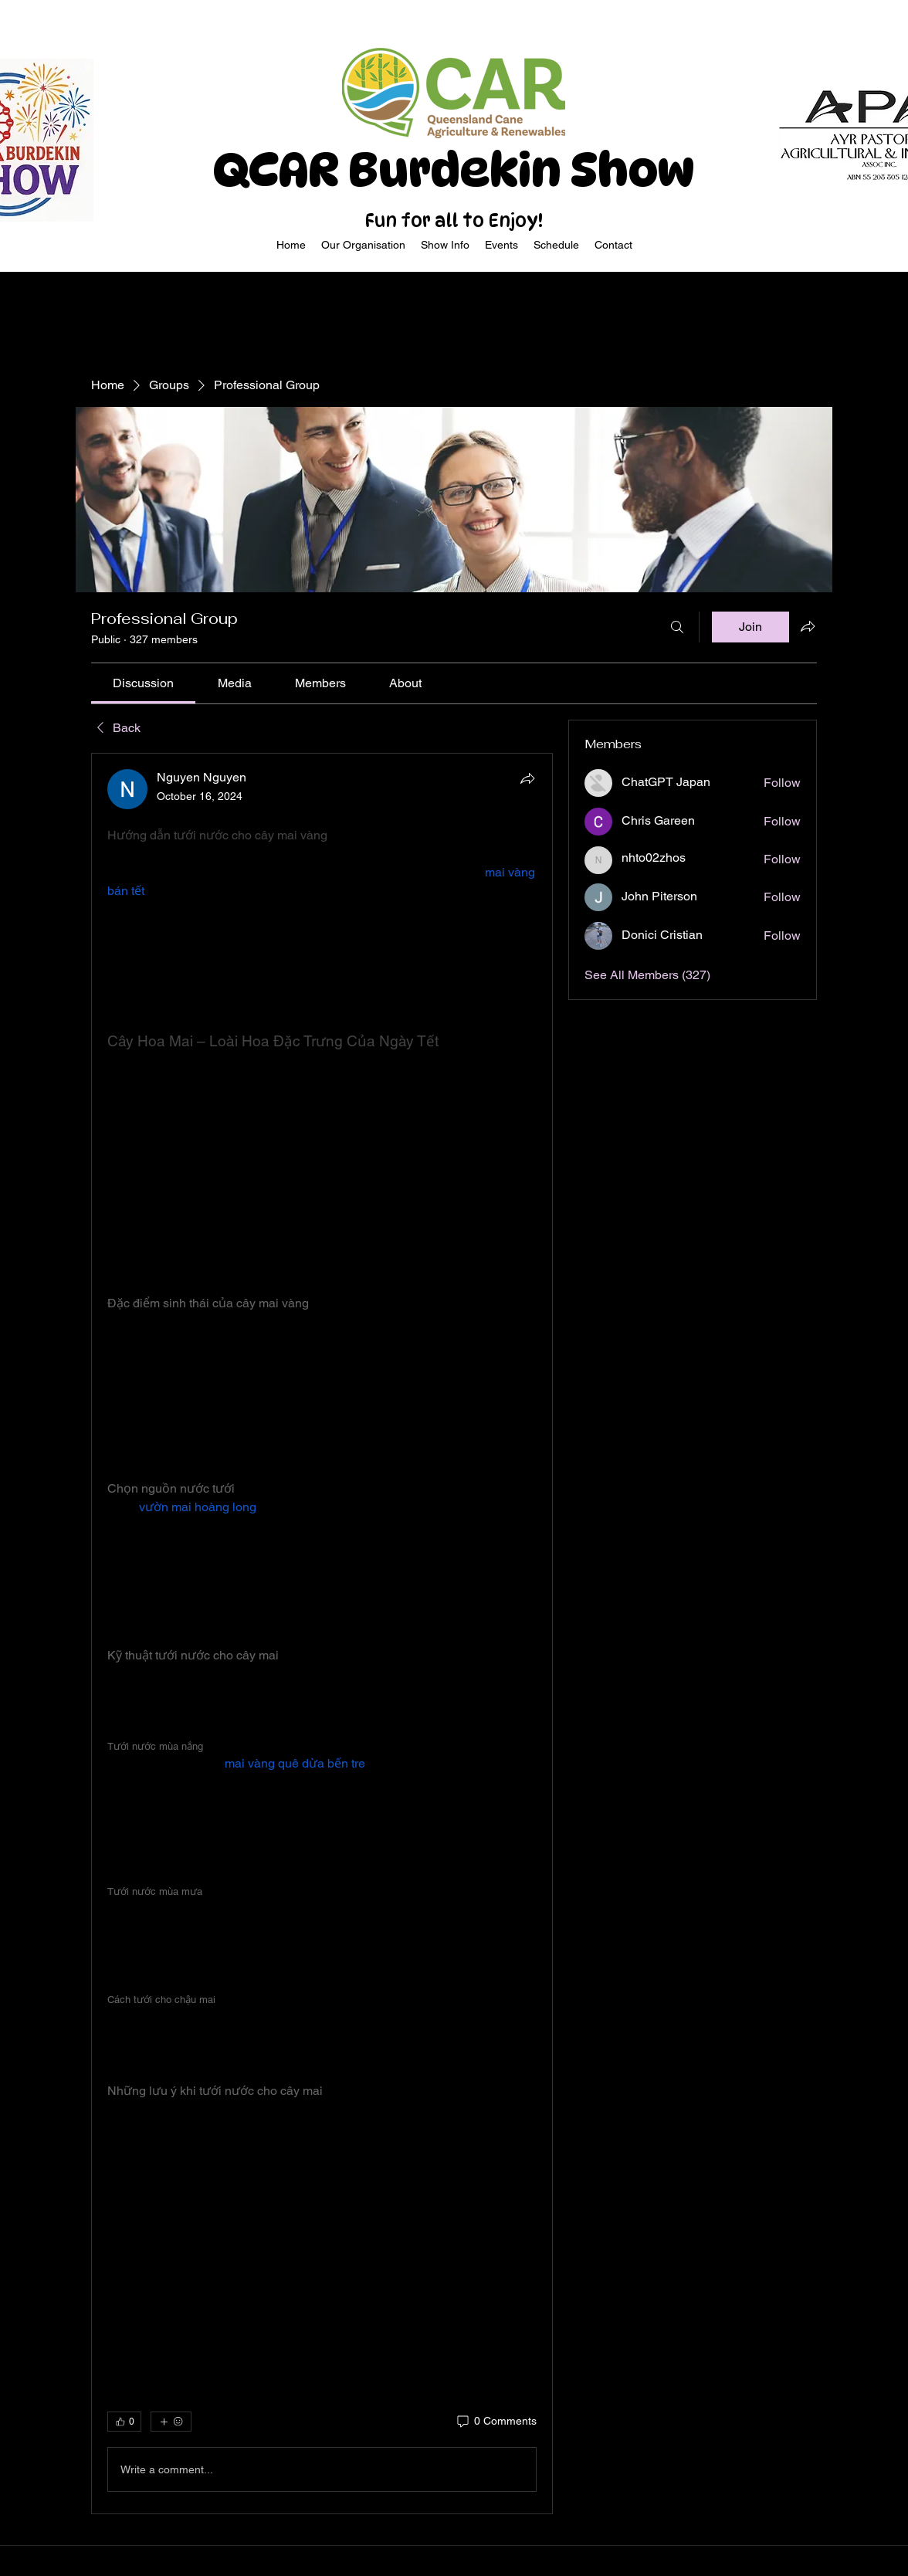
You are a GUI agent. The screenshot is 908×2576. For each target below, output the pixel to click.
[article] (322, 1634)
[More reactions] (171, 2422)
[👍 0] (124, 2422)
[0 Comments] (496, 2421)
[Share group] (807, 626)
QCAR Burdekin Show (453, 170)
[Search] (677, 627)
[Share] (527, 778)
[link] (143, 683)
